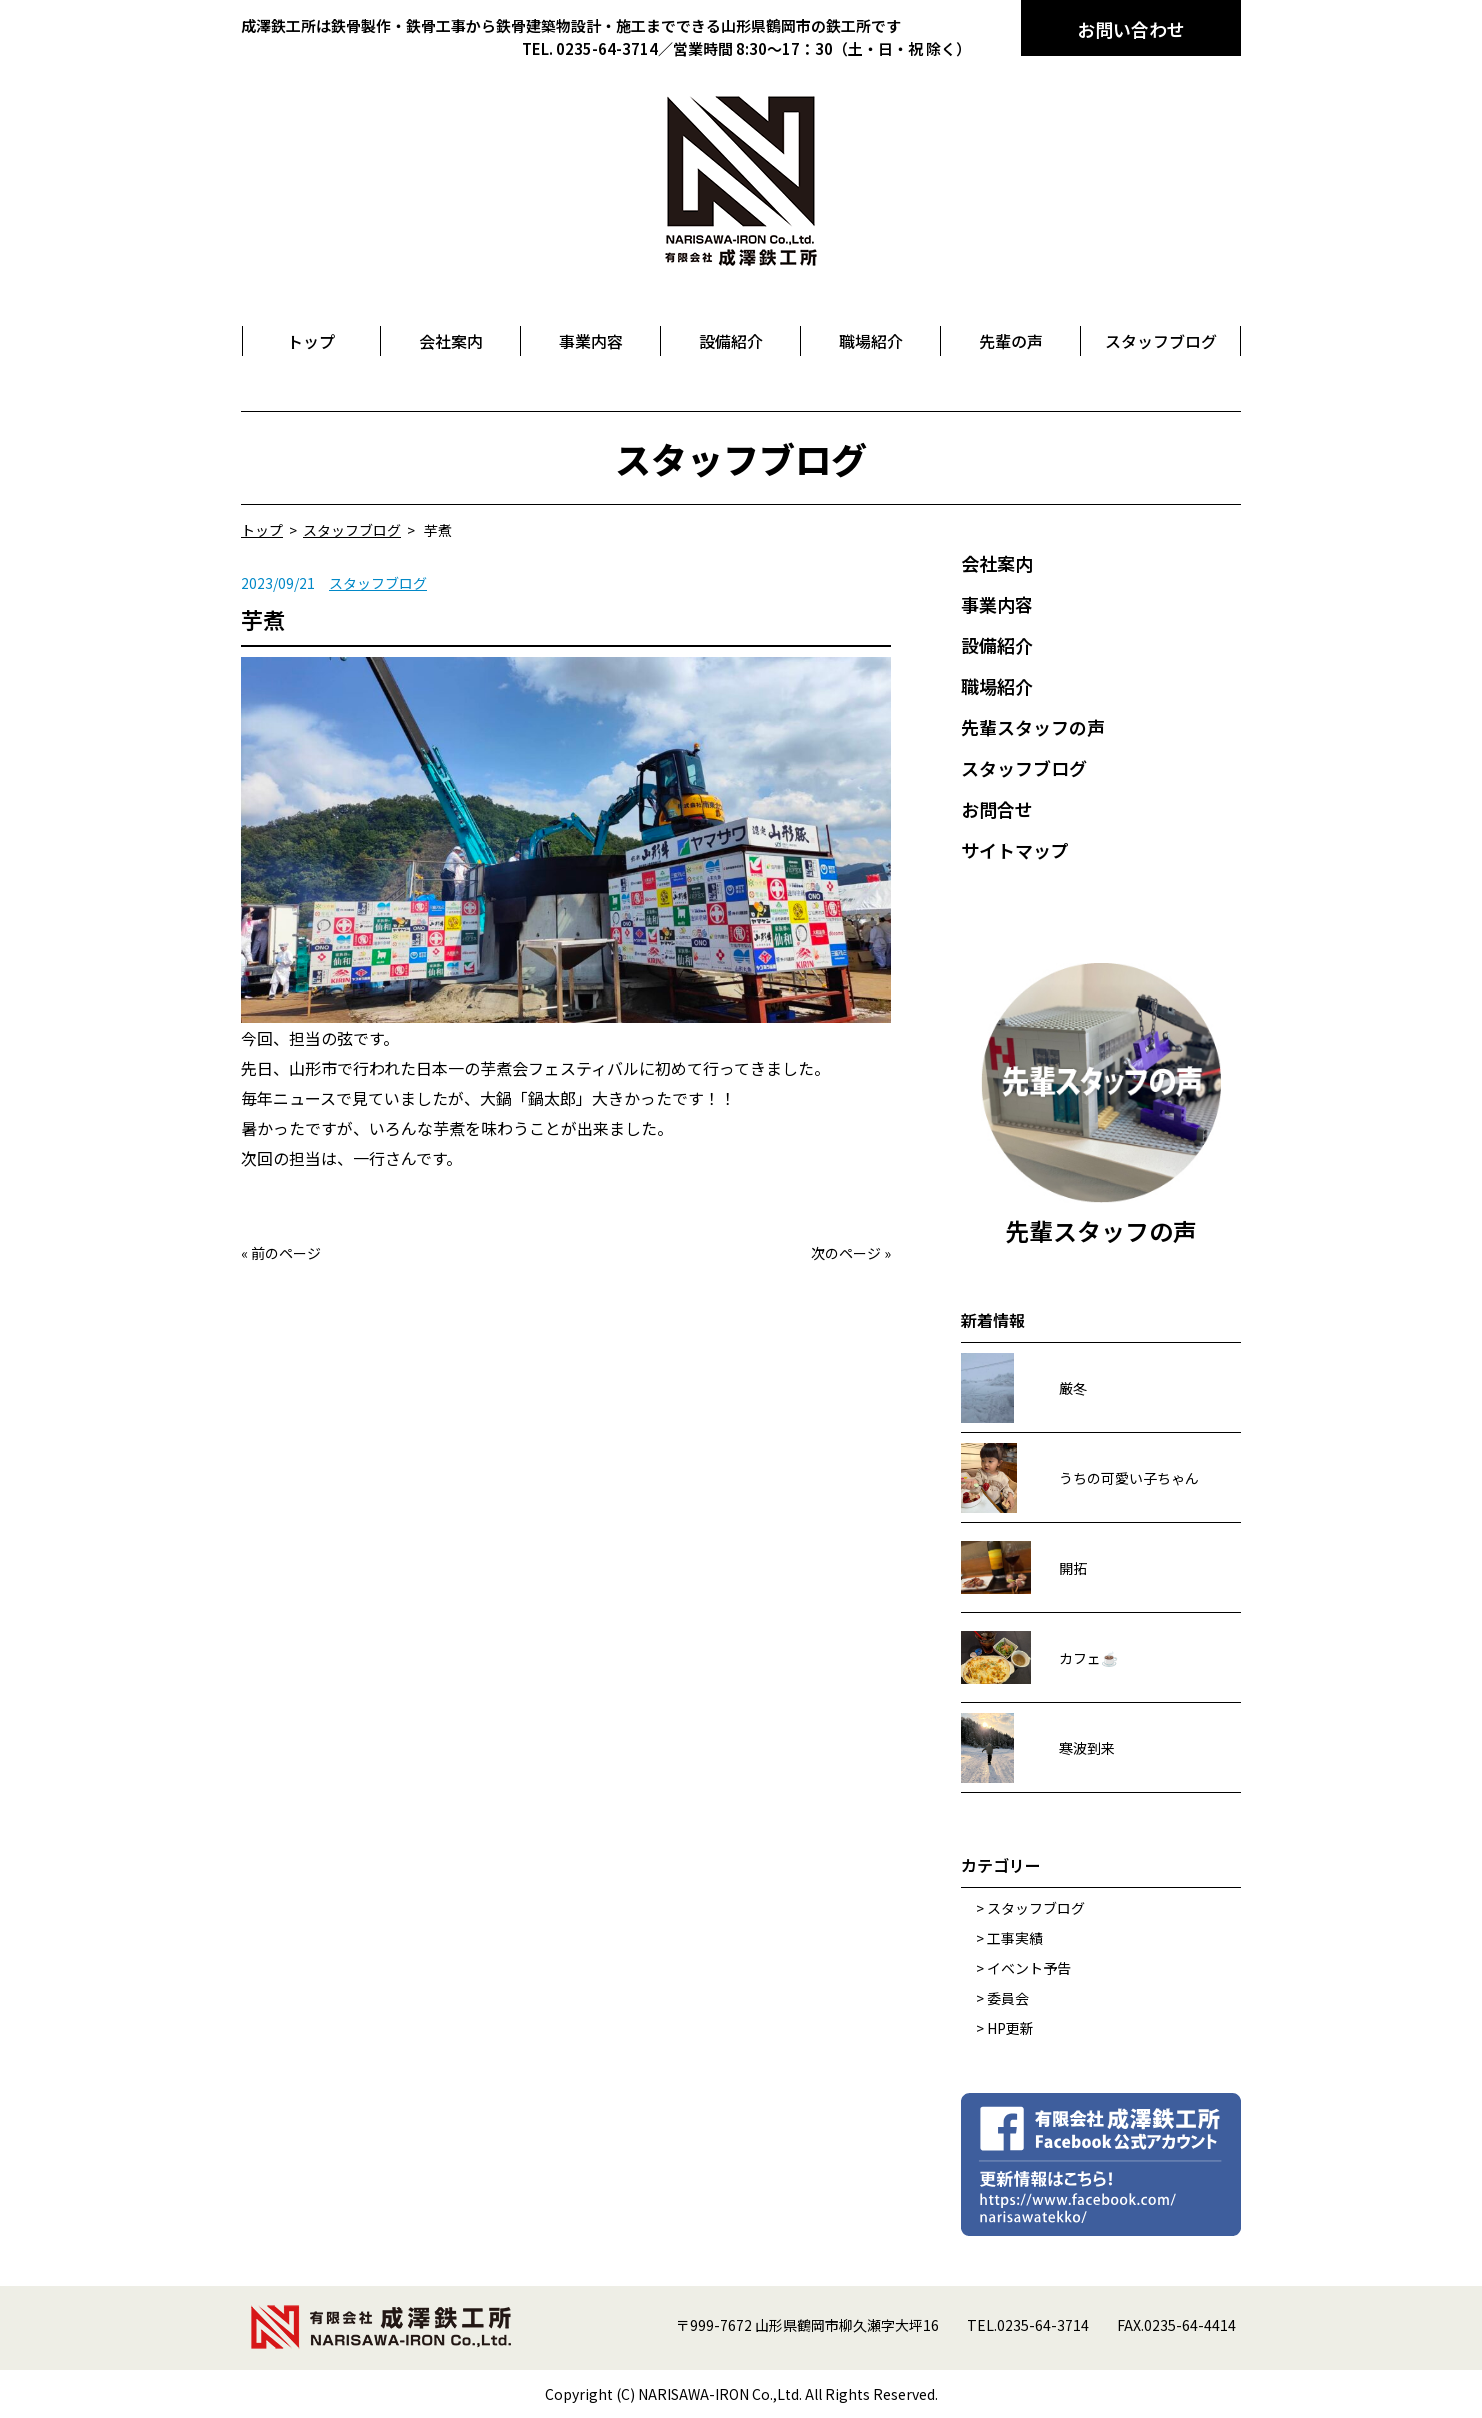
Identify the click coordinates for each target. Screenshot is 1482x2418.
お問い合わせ (1131, 29)
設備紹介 (997, 645)
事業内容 (997, 604)
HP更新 (1010, 2028)
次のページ (846, 1253)
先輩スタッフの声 (1033, 727)
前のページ (286, 1253)
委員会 (1008, 1998)
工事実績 (1015, 1938)
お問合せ (997, 809)
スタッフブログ (378, 583)
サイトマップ (1015, 850)
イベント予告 (1029, 1968)
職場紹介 (997, 686)
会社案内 (997, 563)
